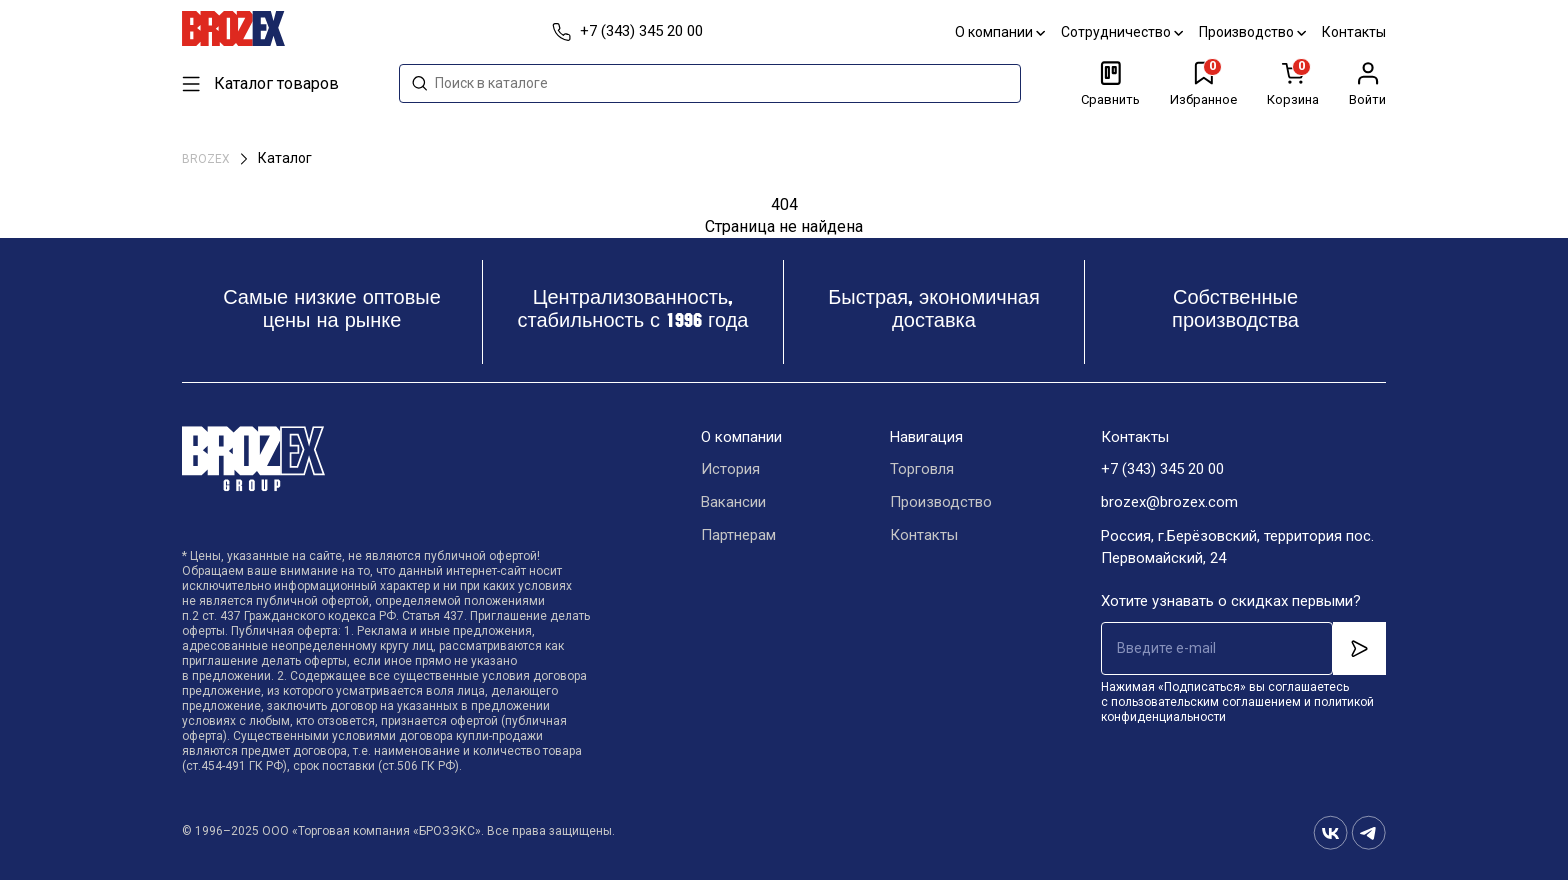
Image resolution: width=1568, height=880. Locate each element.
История (730, 470)
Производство (1252, 32)
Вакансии (733, 503)
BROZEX (207, 159)
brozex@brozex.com (1169, 503)
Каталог (285, 158)
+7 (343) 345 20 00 (1162, 470)
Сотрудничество (1122, 32)
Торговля (922, 470)
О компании (1000, 32)
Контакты (1354, 32)
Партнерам (738, 536)
